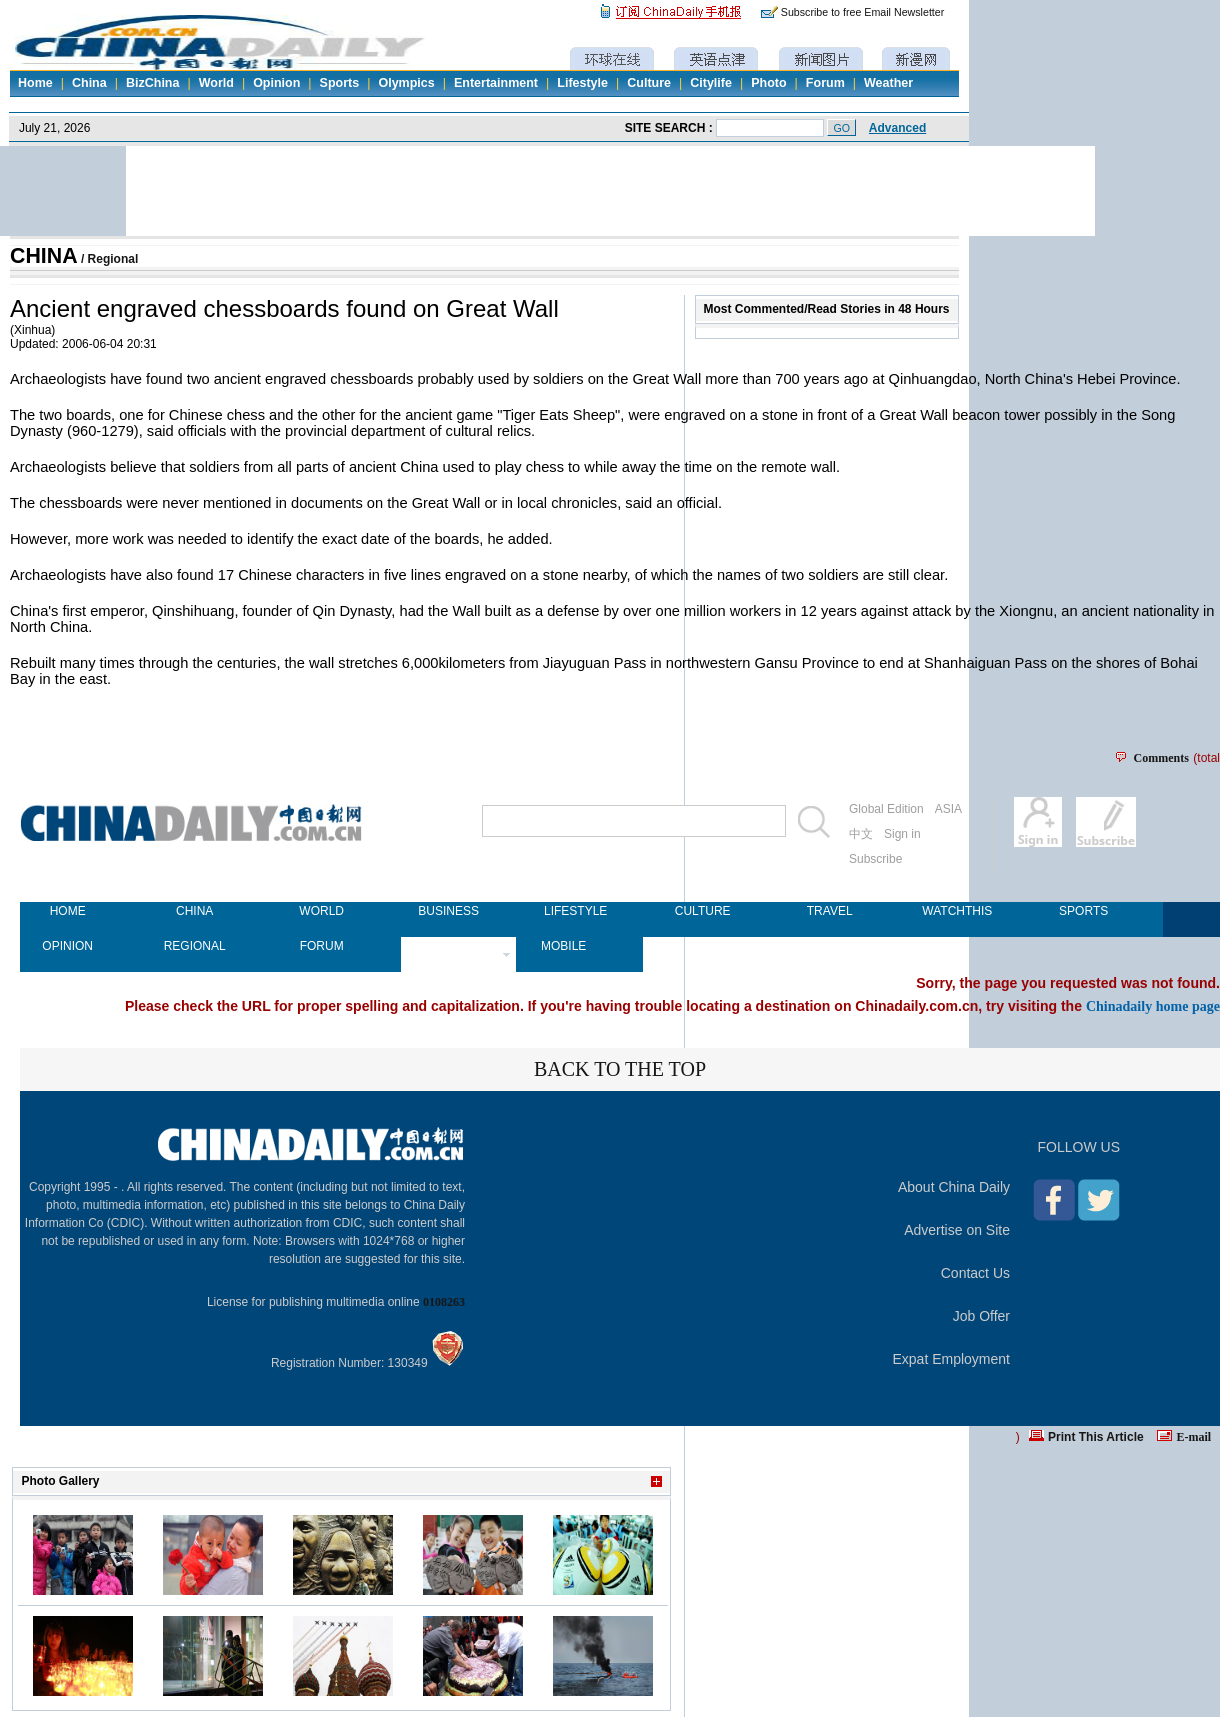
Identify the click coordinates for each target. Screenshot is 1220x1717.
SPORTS (1083, 911)
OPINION (67, 946)
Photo (768, 83)
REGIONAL (195, 946)
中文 (861, 834)
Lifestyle (582, 83)
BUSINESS (448, 911)
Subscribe (875, 859)
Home (35, 83)
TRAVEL (830, 911)
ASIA (948, 809)
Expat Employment (952, 1359)
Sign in (902, 834)
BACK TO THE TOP (620, 1069)
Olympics (406, 83)
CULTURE (703, 911)
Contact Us (975, 1273)
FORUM (322, 946)
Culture (649, 83)
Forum (825, 83)
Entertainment (496, 83)
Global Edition (886, 809)
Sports (340, 83)
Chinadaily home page (1153, 1006)
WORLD (321, 911)
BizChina (152, 83)
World (216, 83)
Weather (888, 83)
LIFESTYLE (575, 911)
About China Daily (954, 1187)
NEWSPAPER (448, 946)
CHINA (44, 256)
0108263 (444, 1302)
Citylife (711, 83)
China (89, 83)
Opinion (276, 83)
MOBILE (563, 946)
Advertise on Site (957, 1230)
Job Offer (981, 1316)
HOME (68, 911)
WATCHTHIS (956, 911)
